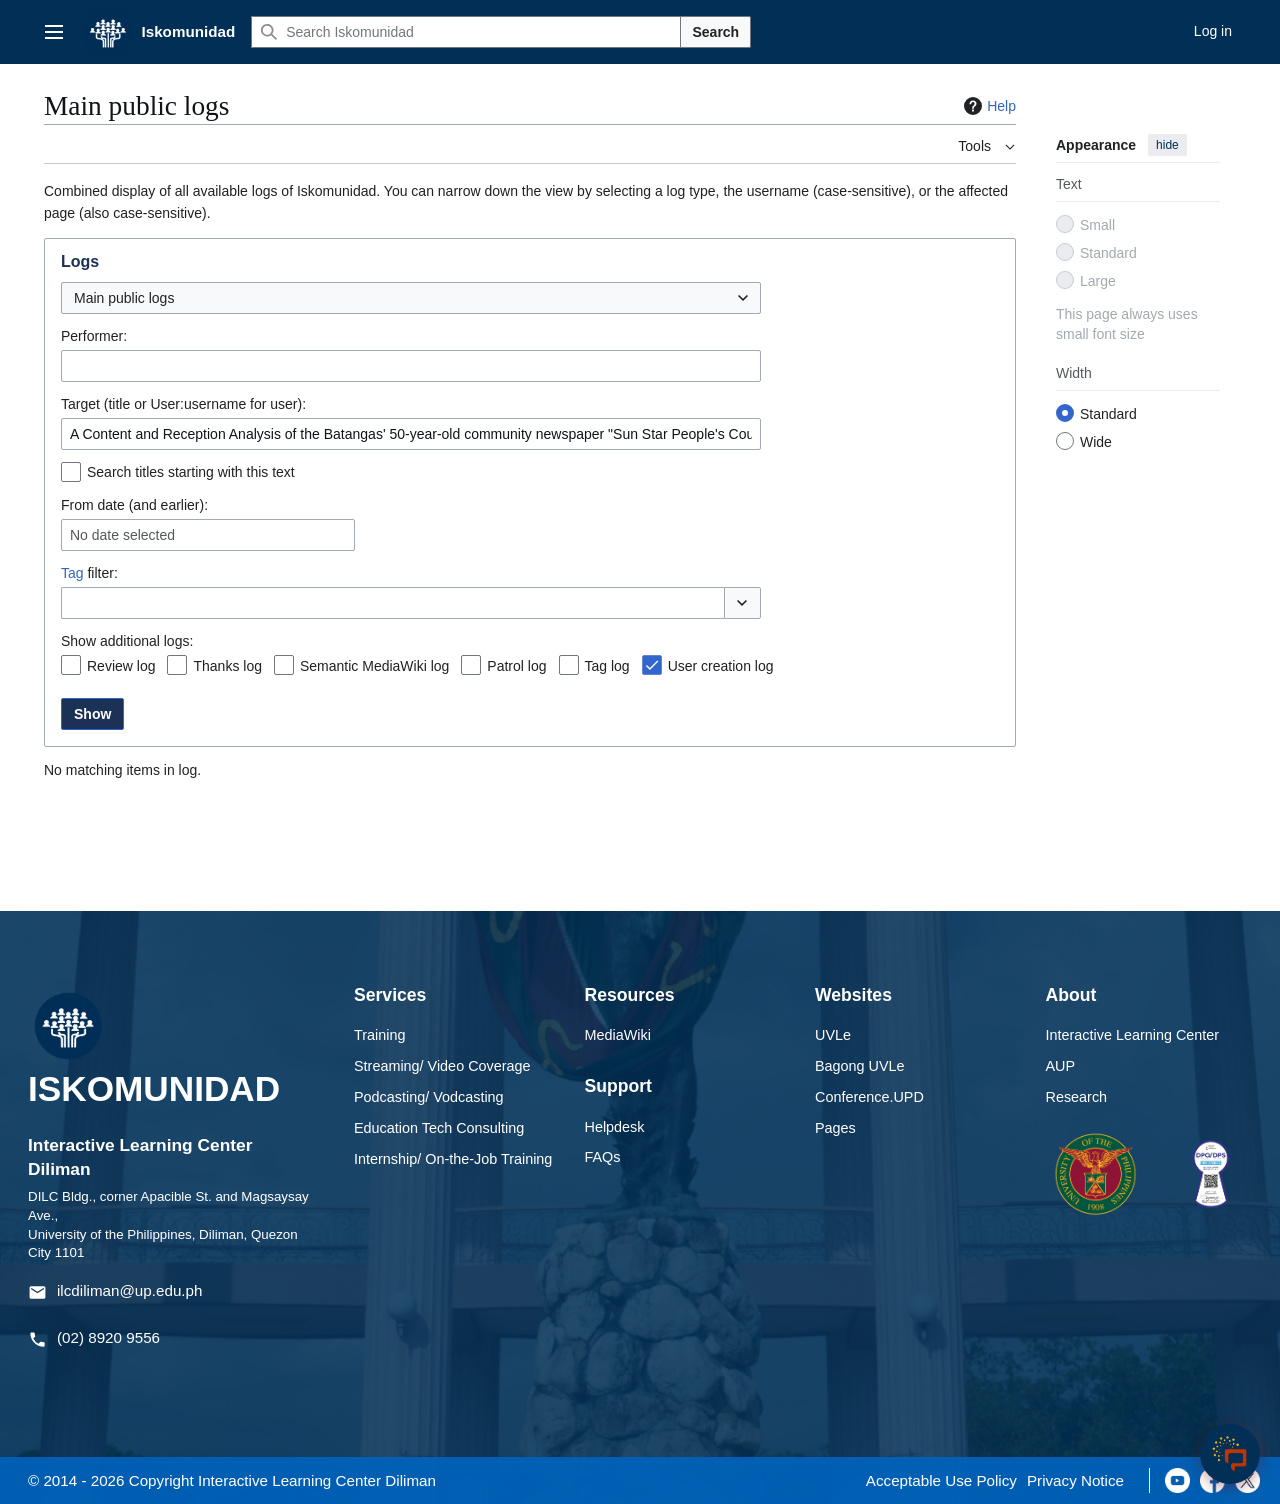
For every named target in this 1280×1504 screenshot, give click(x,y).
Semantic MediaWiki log (374, 666)
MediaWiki (618, 1035)
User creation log (721, 666)
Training (379, 1035)
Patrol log (516, 666)
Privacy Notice (1075, 1480)
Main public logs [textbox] (124, 298)
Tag (72, 573)
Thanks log (227, 666)
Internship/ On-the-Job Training (453, 1159)
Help (987, 106)
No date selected (122, 535)
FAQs (603, 1157)
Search (715, 32)
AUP (1061, 1066)
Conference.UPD (869, 1097)
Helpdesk (615, 1127)
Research (1077, 1097)
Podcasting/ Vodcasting (429, 1097)
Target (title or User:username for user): (183, 404)
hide (1167, 145)
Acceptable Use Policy (941, 1480)
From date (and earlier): (134, 505)
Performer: (94, 336)
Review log (121, 666)
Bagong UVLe (860, 1066)
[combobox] (411, 298)
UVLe (833, 1035)
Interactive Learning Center (1133, 1035)
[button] (742, 603)
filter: (89, 573)
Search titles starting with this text (191, 472)
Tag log (607, 666)
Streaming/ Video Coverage (442, 1066)
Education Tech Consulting (439, 1128)
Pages (835, 1128)
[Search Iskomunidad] (466, 32)
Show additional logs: (127, 641)
